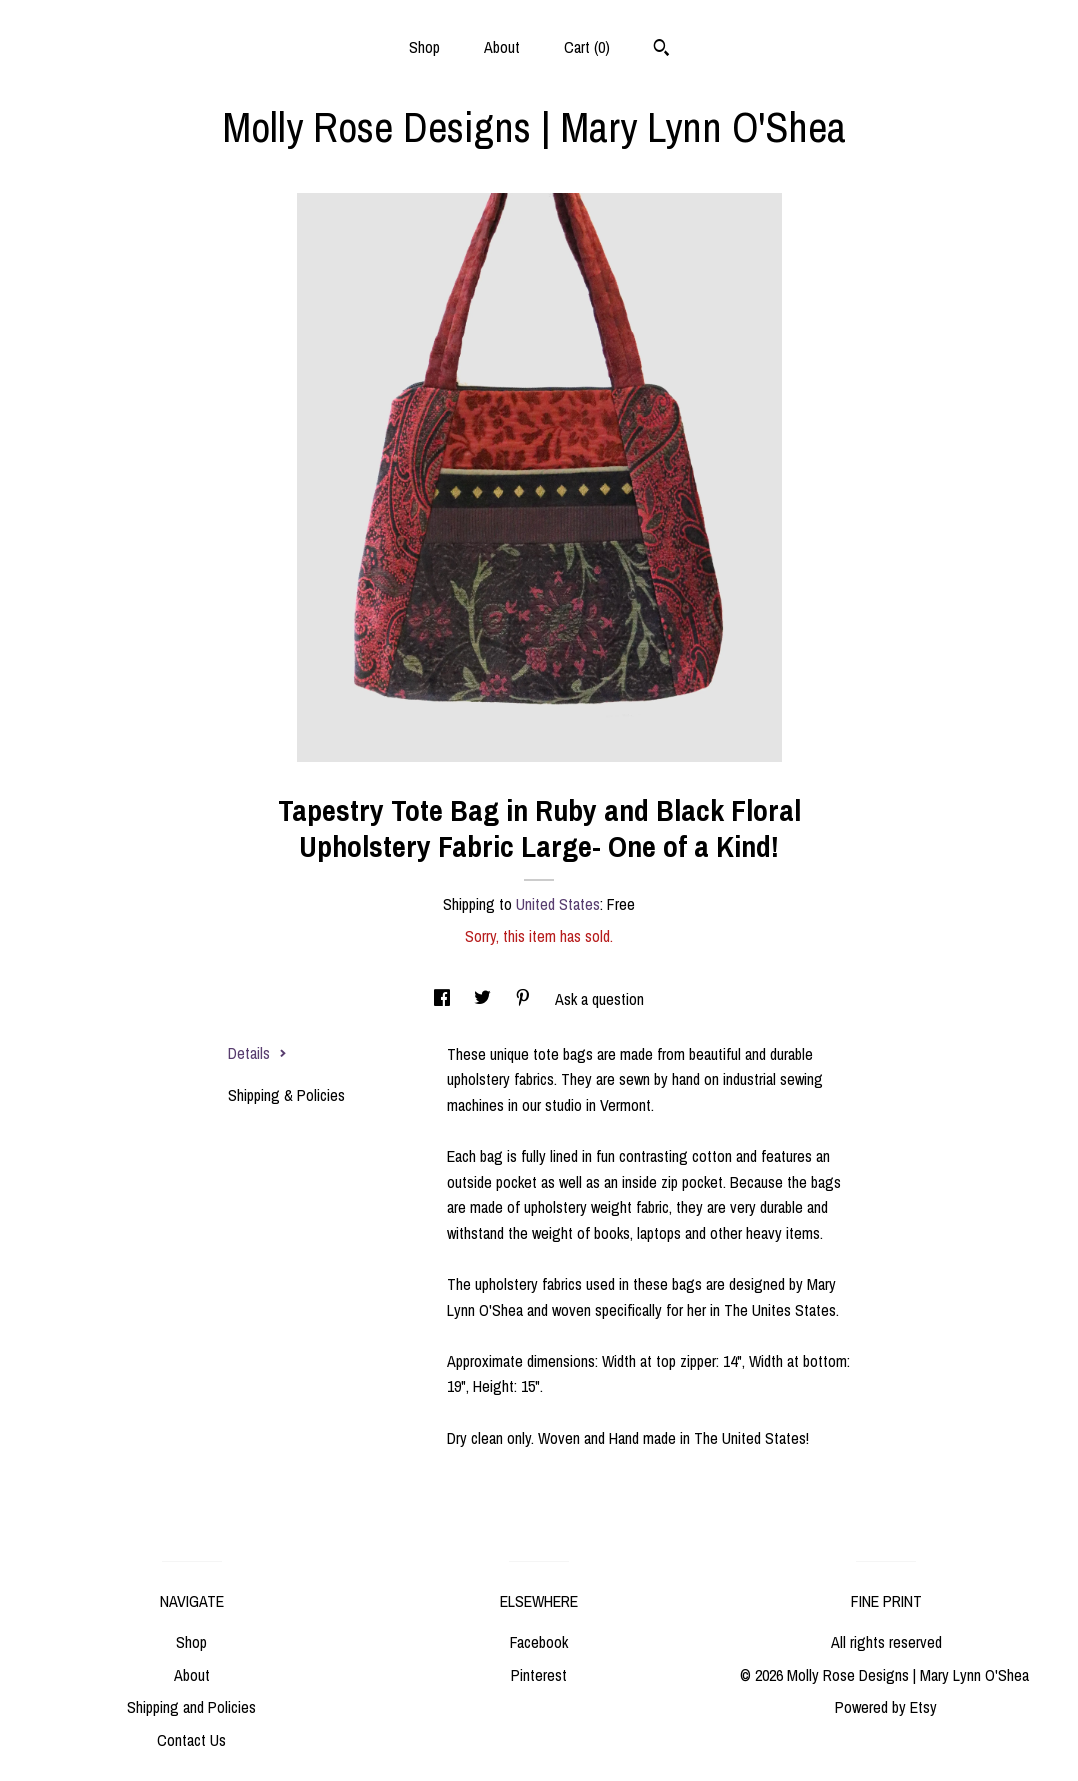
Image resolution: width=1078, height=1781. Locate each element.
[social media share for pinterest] (525, 999)
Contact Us (191, 1740)
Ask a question (599, 999)
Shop (424, 47)
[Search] (661, 50)
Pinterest (539, 1675)
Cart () (587, 47)
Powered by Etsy (886, 1707)
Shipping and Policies (191, 1707)
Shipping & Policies (286, 1095)
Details (257, 1053)
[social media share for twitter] (484, 999)
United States (558, 904)
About (502, 47)
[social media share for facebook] (444, 999)
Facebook (539, 1642)
